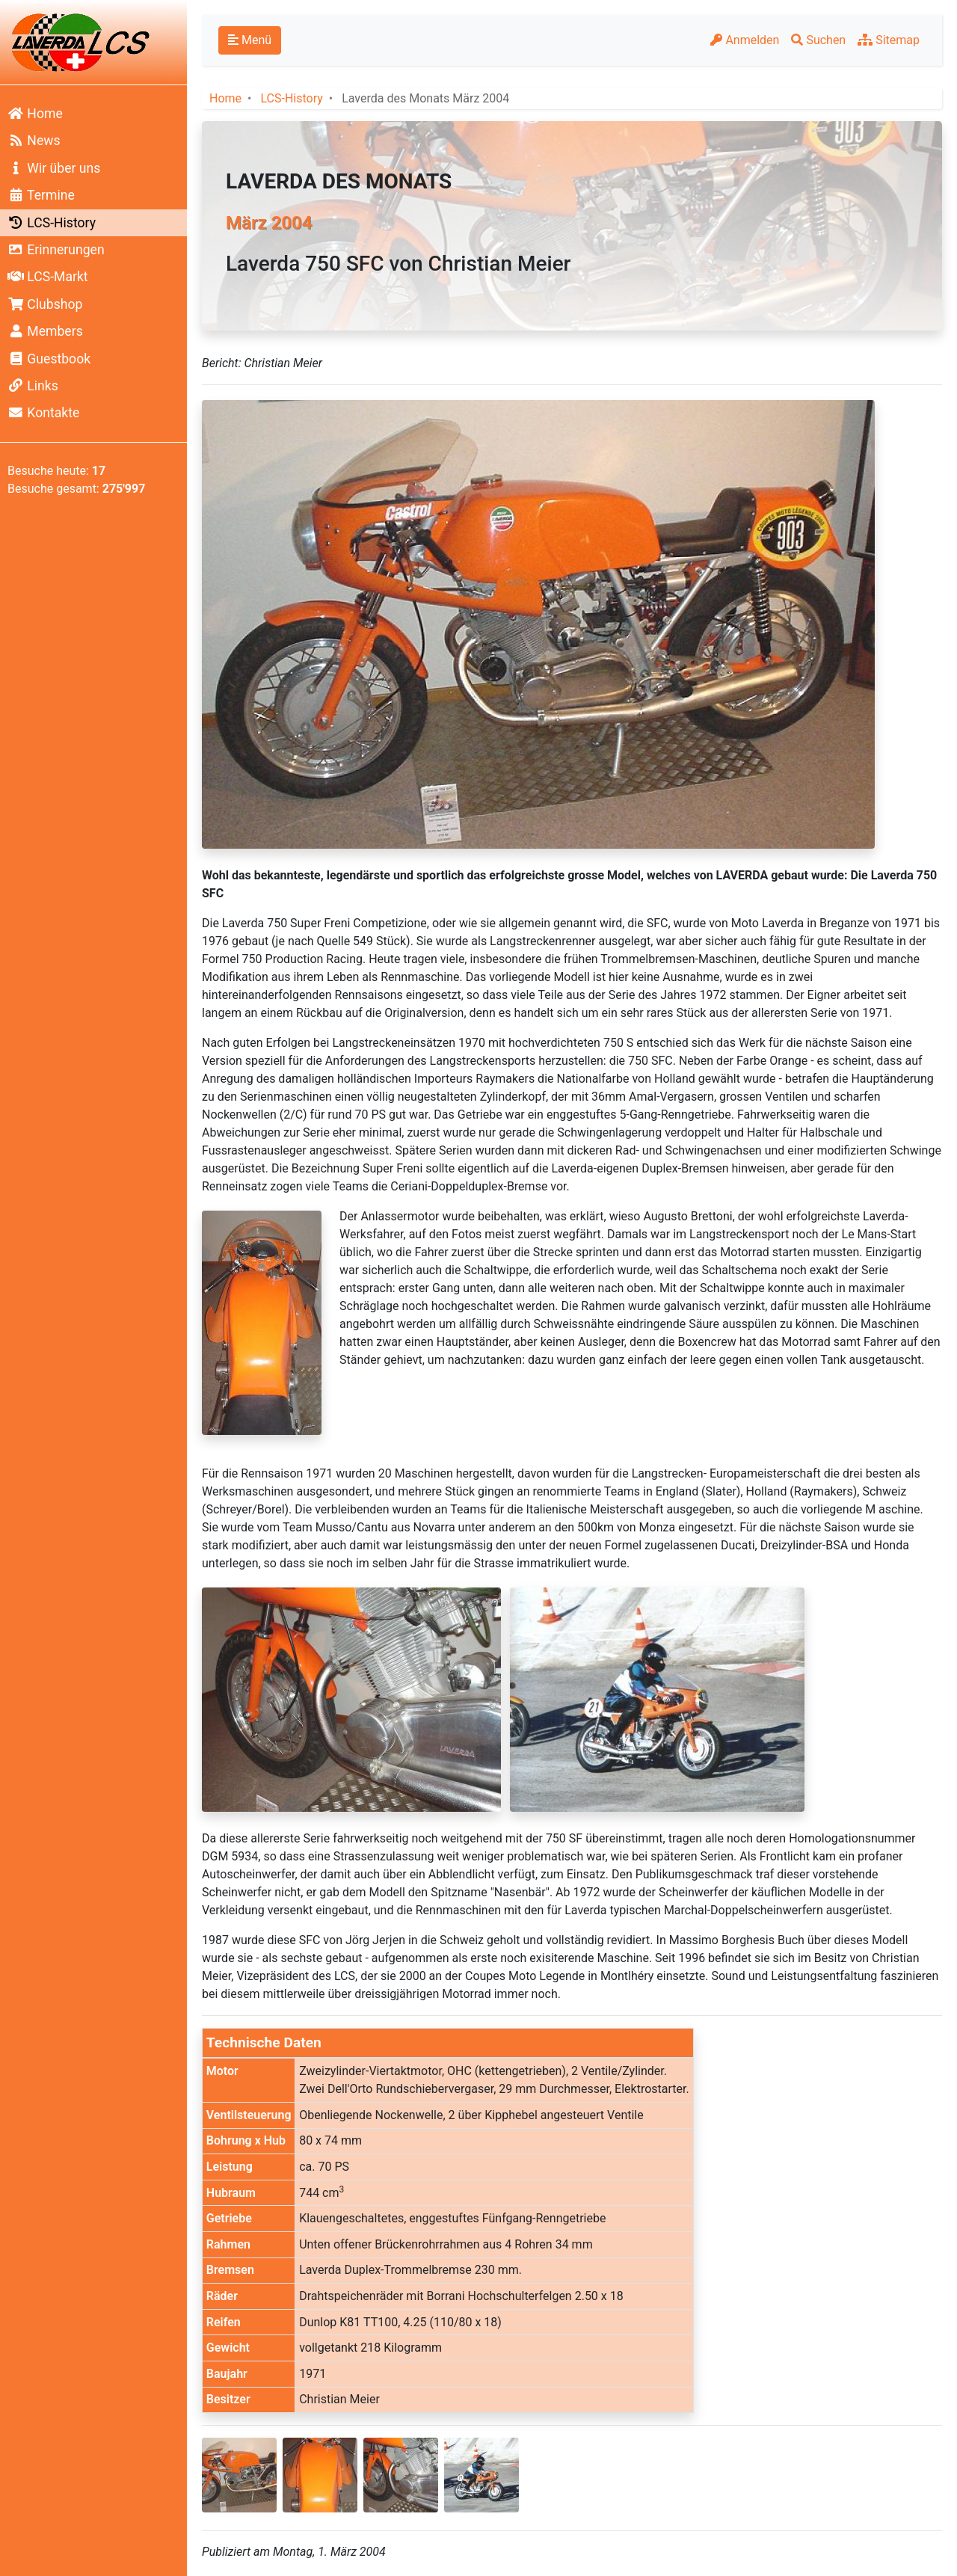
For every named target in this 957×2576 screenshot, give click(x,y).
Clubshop (44, 304)
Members (45, 331)
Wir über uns (53, 168)
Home (35, 113)
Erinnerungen (56, 249)
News (34, 140)
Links (32, 385)
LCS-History (51, 222)
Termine (41, 195)
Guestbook (48, 358)
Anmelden (744, 40)
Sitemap (889, 40)
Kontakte (43, 412)
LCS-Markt (47, 276)
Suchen (818, 40)
